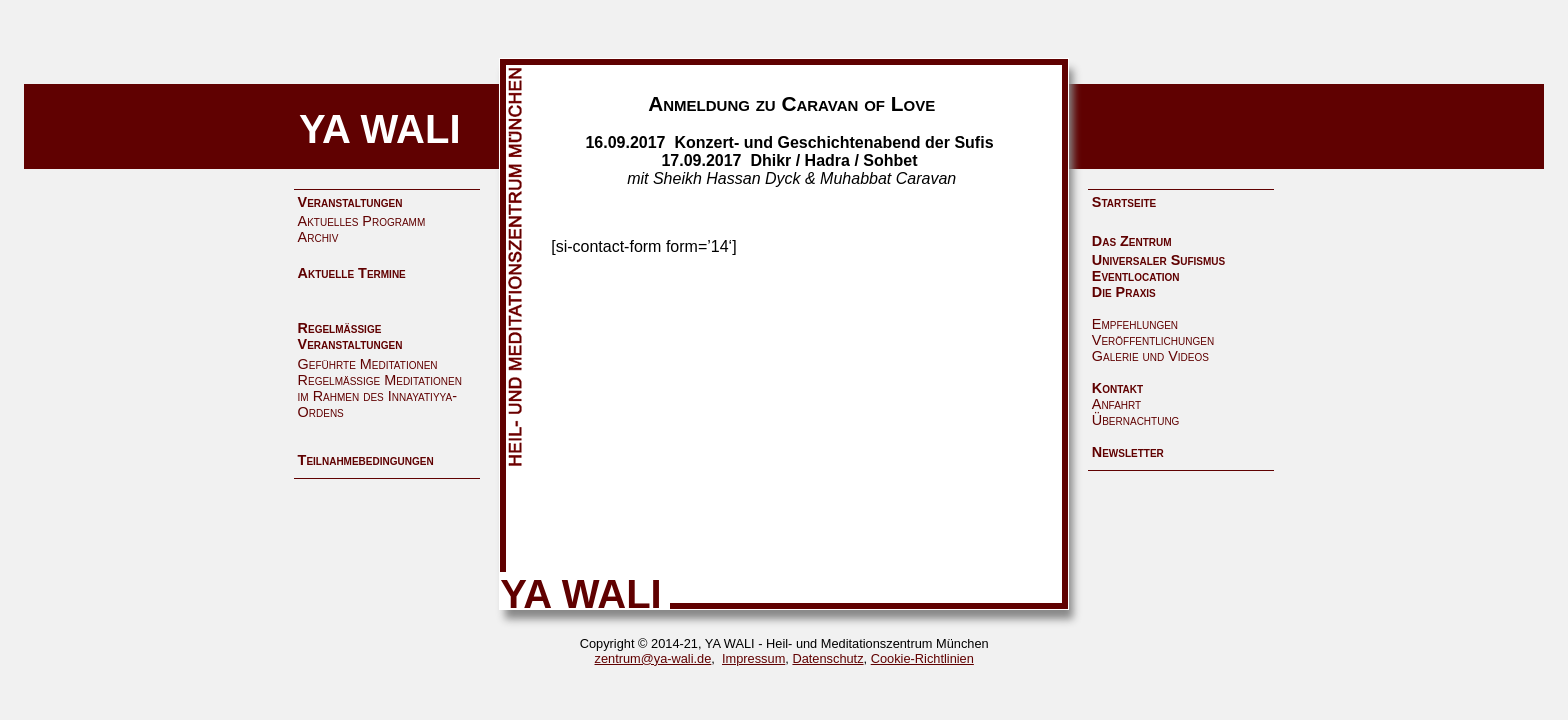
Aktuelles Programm (362, 221)
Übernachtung (1136, 420)
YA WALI (380, 129)
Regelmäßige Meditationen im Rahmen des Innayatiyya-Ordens (380, 396)
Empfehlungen (1135, 324)
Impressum (753, 658)
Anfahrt (1116, 404)
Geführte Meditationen (368, 364)
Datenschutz (827, 658)
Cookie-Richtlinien (922, 658)
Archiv (318, 237)
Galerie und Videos (1150, 356)
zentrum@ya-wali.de (653, 658)
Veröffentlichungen (1153, 340)
